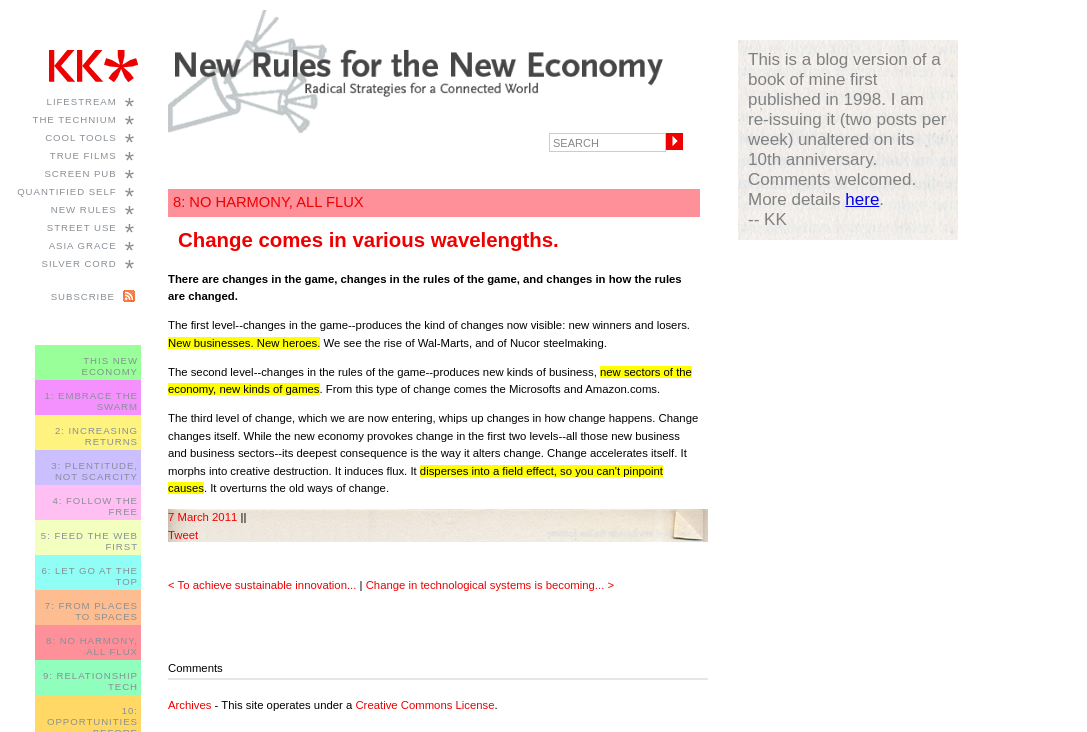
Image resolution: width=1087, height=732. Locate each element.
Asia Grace (83, 245)
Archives (189, 705)
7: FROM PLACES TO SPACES (91, 611)
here (862, 199)
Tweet (183, 535)
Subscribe (83, 296)
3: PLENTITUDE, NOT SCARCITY (94, 471)
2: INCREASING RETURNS (96, 436)
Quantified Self (66, 191)
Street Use (82, 227)
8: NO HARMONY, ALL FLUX (92, 646)
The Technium (75, 119)
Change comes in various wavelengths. (368, 240)
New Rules (84, 209)
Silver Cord (79, 263)
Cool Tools (81, 137)
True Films (83, 155)
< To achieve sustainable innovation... (262, 585)
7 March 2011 (202, 517)
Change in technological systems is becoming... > (490, 585)
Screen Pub (80, 173)
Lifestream (82, 101)
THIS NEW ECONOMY (110, 366)
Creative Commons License (424, 705)
